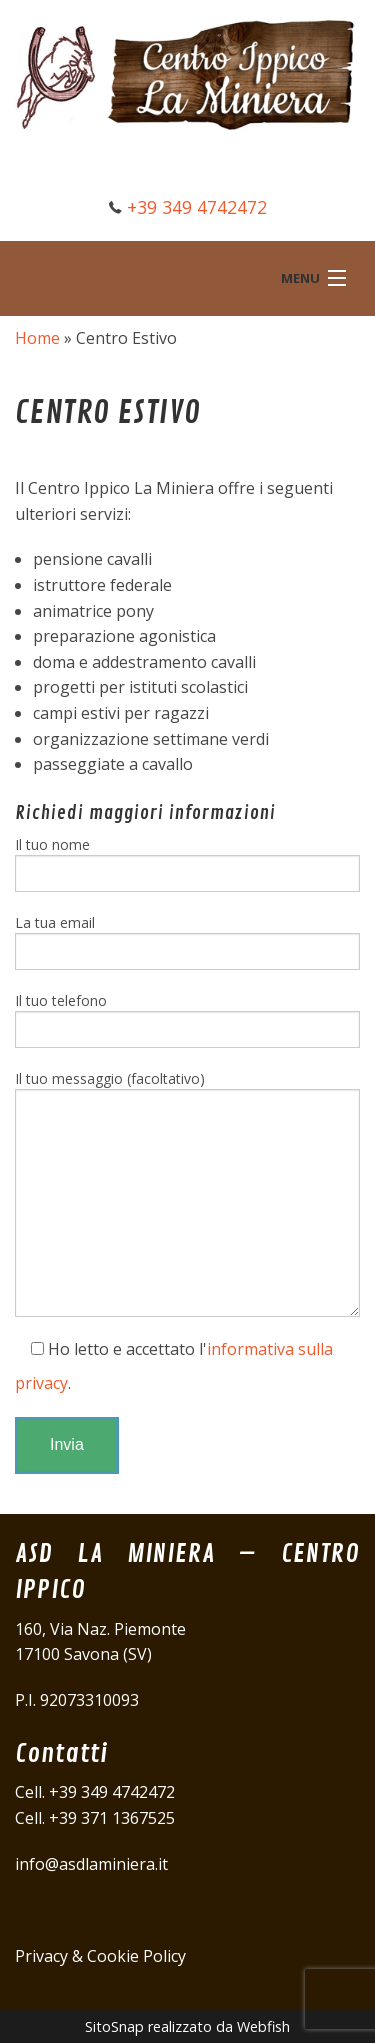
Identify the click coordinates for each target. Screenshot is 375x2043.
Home (37, 338)
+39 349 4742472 (197, 207)
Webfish (263, 2026)
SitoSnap (114, 2026)
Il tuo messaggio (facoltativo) (187, 1193)
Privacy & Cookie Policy (100, 1956)
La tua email (187, 941)
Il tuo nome (187, 863)
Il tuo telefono (187, 1019)
